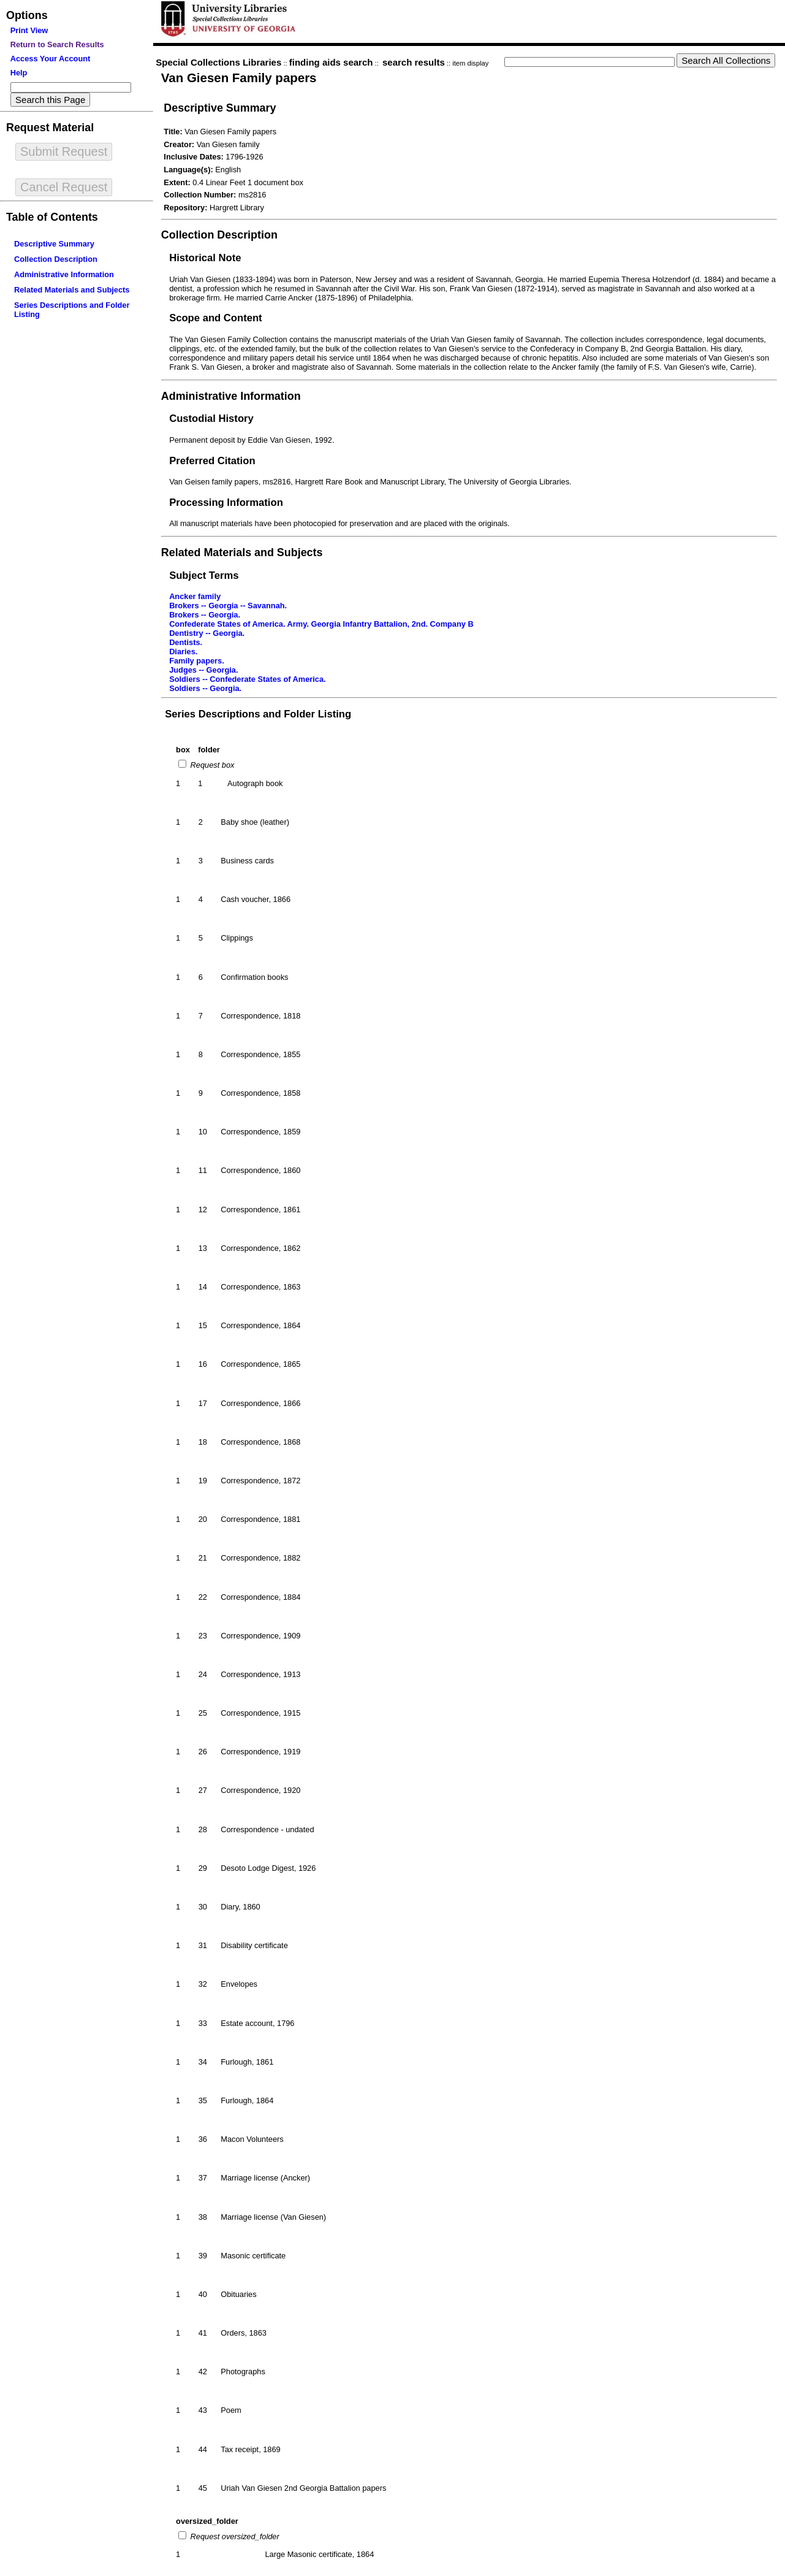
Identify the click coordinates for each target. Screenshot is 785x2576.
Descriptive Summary (54, 243)
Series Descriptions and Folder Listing (258, 714)
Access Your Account (50, 58)
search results (413, 62)
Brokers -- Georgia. (204, 614)
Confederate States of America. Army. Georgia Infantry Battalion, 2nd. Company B (321, 624)
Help (19, 72)
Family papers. (196, 660)
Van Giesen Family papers (239, 78)
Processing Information (226, 502)
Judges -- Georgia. (203, 670)
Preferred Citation (212, 461)
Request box (211, 765)
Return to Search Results (57, 44)
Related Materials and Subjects (71, 289)
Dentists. (185, 642)
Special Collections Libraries (218, 62)
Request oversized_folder (233, 2536)
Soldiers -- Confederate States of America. (247, 679)
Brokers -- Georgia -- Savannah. (228, 605)
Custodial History (211, 418)
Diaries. (183, 651)
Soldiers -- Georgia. (205, 688)
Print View (29, 30)
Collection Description (55, 259)
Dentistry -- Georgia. (207, 633)
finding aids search (331, 62)
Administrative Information (64, 274)
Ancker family (195, 596)
